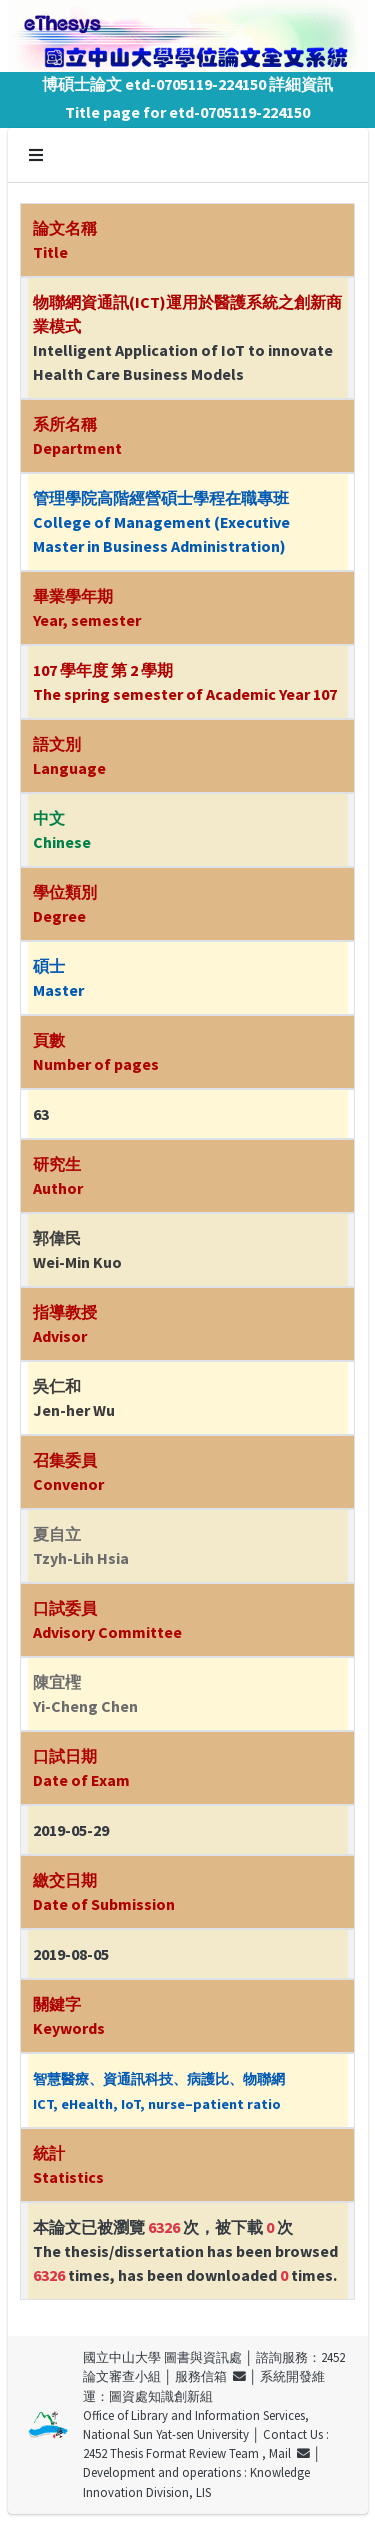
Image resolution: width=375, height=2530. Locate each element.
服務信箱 (210, 2376)
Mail (289, 2453)
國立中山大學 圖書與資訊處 (162, 2357)
